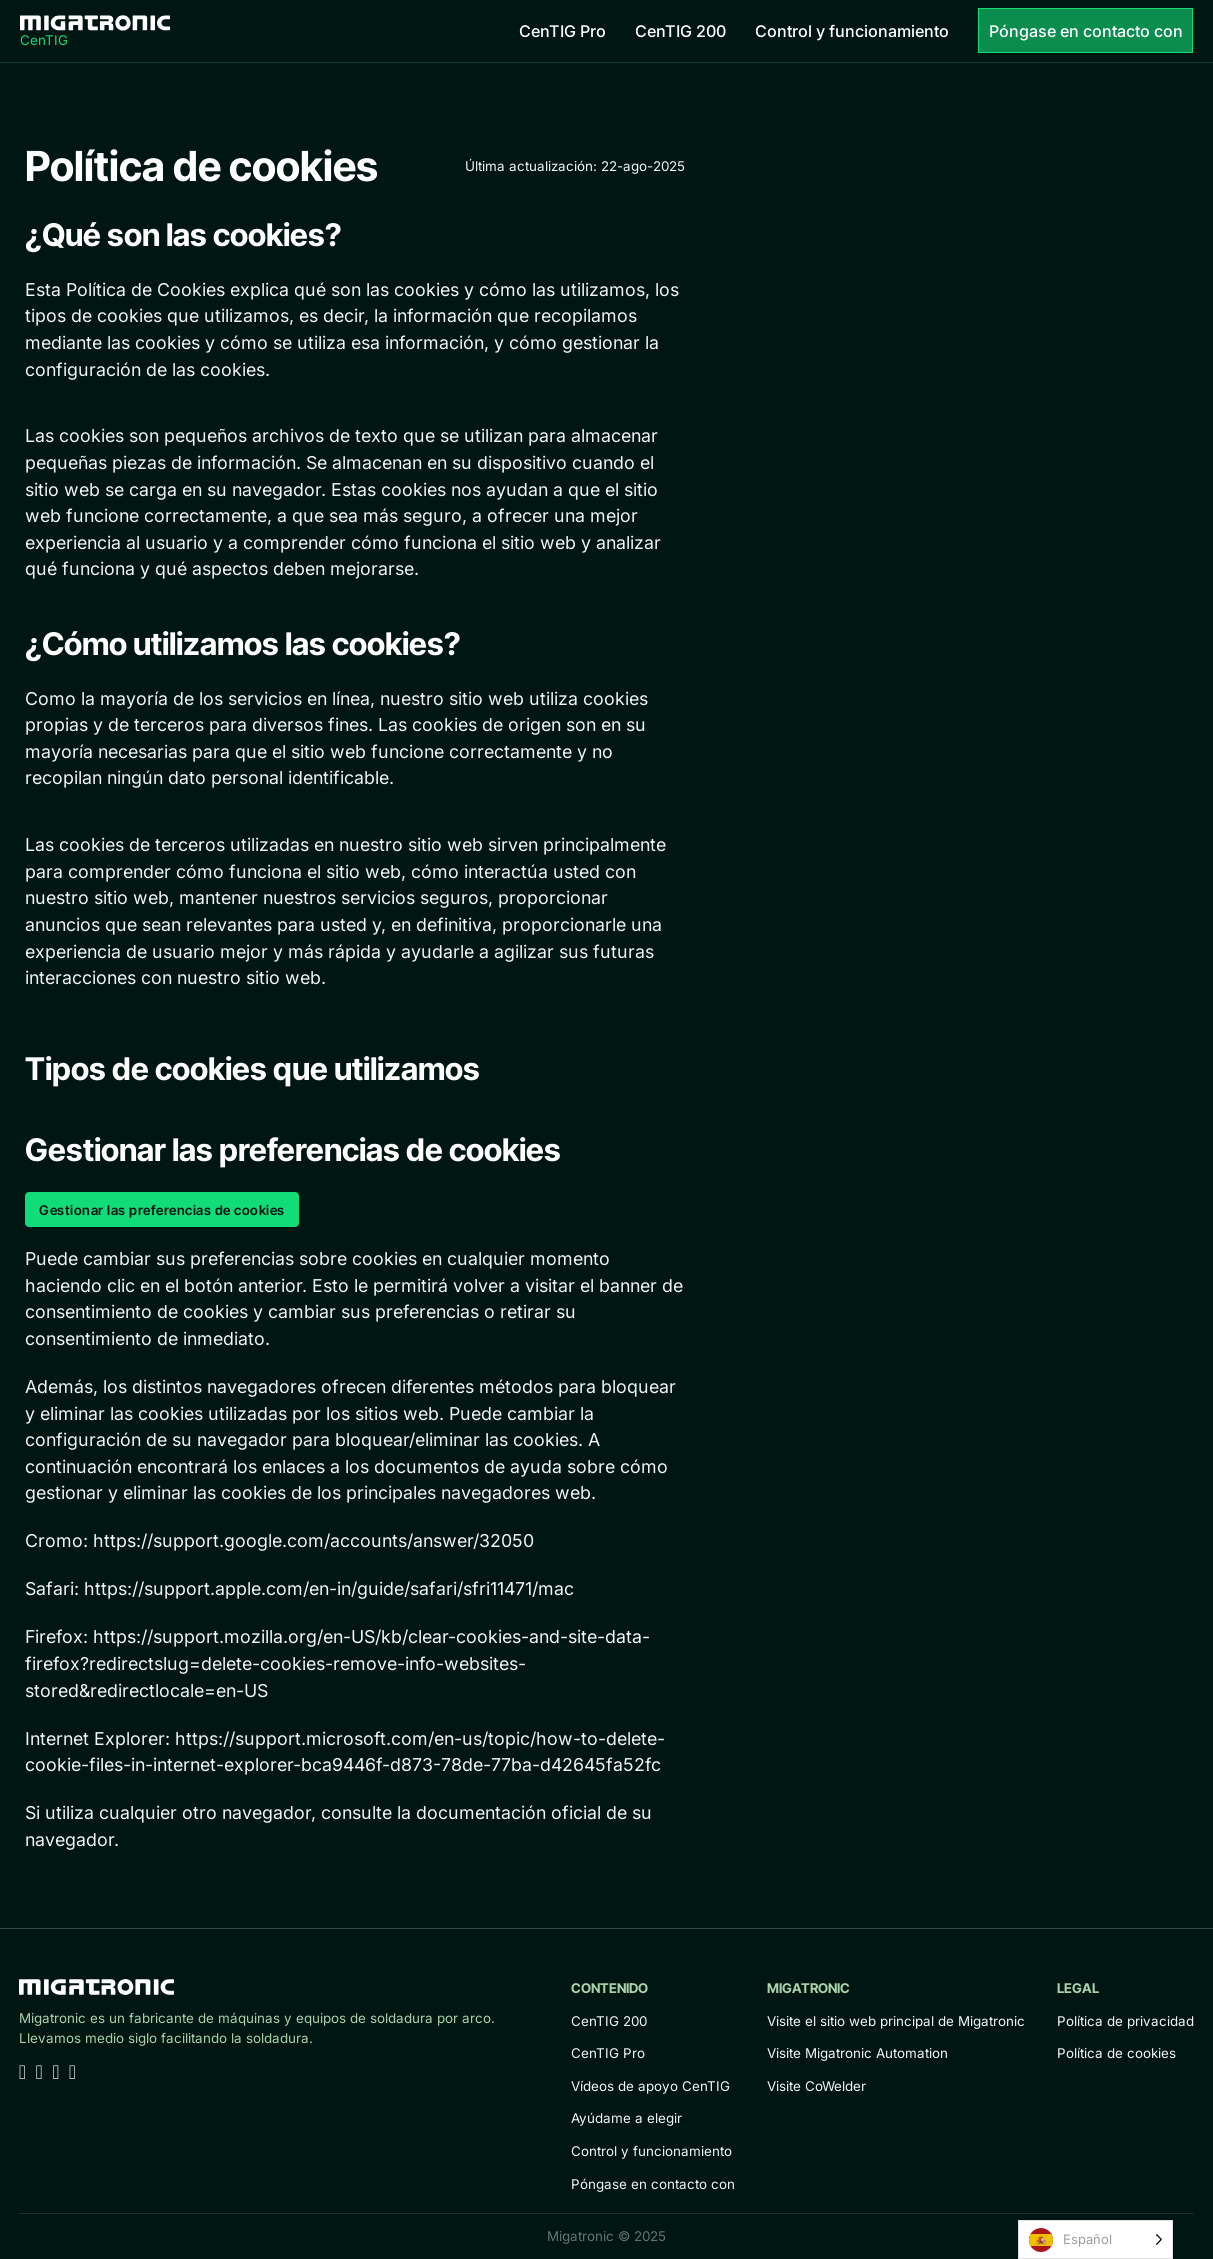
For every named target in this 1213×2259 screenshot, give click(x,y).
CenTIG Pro (562, 31)
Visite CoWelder (816, 2086)
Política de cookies (1116, 2053)
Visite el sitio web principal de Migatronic (896, 2021)
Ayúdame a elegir (626, 2118)
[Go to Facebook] (55, 2073)
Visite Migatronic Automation (857, 2053)
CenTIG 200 (680, 31)
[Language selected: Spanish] (1095, 2239)
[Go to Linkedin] (22, 2073)
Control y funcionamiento (852, 31)
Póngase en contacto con (1086, 31)
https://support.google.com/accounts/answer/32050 (313, 1540)
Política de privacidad (1125, 2021)
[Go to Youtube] (38, 2073)
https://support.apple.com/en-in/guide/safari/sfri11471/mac (329, 1588)
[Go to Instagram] (72, 2073)
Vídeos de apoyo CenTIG (650, 2086)
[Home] (95, 30)
